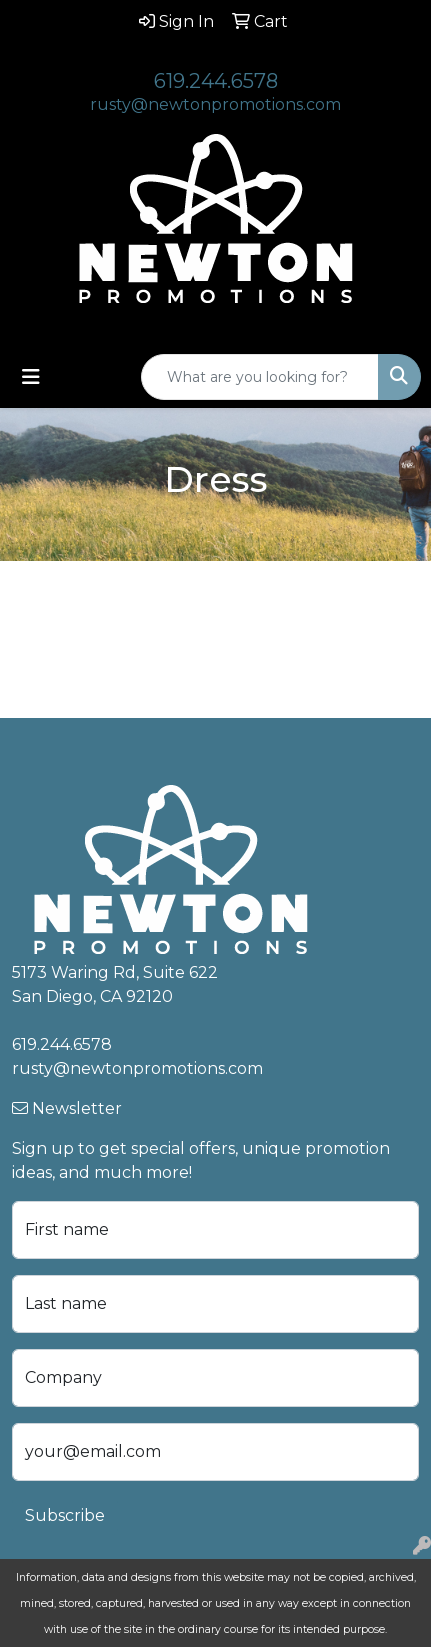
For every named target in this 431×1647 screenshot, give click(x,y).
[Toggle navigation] (31, 377)
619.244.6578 (216, 81)
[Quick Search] (260, 377)
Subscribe (65, 1515)
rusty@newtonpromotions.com (215, 104)
